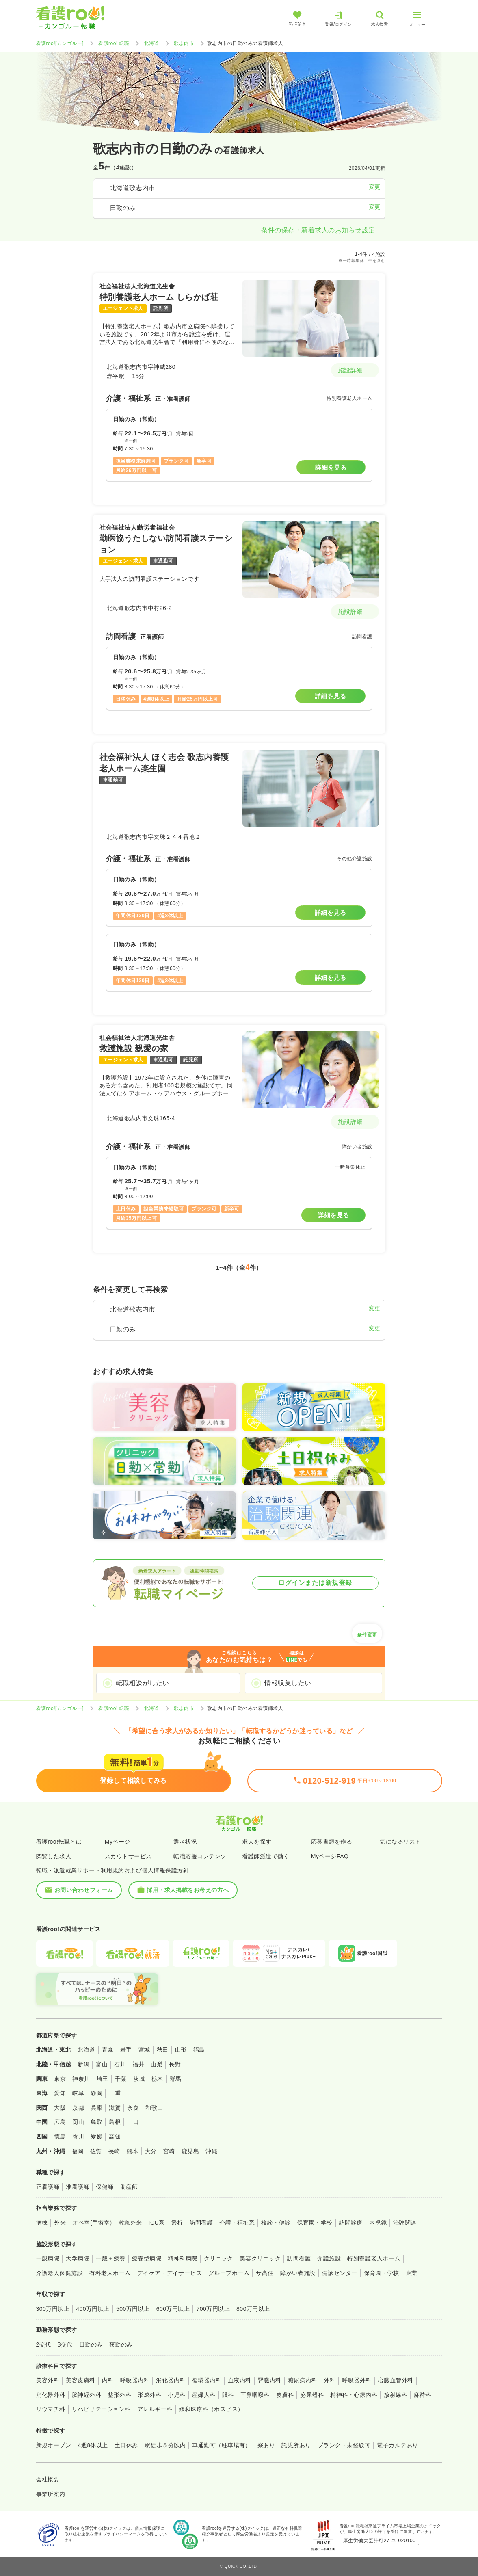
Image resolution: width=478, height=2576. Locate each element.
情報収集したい (287, 1683)
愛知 (60, 2093)
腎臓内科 (269, 2380)
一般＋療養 (110, 2258)
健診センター (339, 2273)
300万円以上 (53, 2308)
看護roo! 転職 (113, 43)
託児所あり (296, 2445)
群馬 (176, 2079)
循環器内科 (206, 2380)
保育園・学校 (315, 2222)
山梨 (156, 2064)
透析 (177, 2222)
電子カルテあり (397, 2445)
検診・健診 (275, 2222)
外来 (60, 2222)
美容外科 (48, 2380)
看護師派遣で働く (265, 1856)
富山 (102, 2064)
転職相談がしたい (142, 1683)
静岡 (96, 2093)
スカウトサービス (128, 1856)
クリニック (218, 2258)
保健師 (104, 2187)
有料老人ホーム (109, 2273)
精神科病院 (182, 2258)
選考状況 (185, 1841)
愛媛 (96, 2136)
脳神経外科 (86, 2395)
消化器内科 (170, 2380)
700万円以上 (213, 2308)
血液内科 (239, 2380)
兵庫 (96, 2107)
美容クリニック (260, 2258)
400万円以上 (93, 2308)
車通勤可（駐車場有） (221, 2445)
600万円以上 (173, 2308)
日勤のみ (91, 2344)
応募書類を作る (331, 1841)
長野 (175, 2064)
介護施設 (329, 2258)
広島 (60, 2122)
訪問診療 (351, 2222)
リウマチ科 (50, 2409)
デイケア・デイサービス (169, 2273)
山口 (133, 2122)
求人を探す (256, 1841)
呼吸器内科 (134, 2380)
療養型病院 (146, 2258)
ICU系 (157, 2222)
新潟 (83, 2064)
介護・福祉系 (237, 2222)
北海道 (151, 43)
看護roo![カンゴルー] (60, 43)
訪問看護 (201, 2222)
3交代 (65, 2344)
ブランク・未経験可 (344, 2445)
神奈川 (81, 2079)
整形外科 (119, 2395)
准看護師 (77, 2187)
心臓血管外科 (395, 2380)
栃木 (157, 2079)
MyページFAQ (330, 1856)
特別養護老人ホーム (373, 2258)
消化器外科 (50, 2395)
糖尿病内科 (302, 2380)
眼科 (228, 2395)
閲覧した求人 (53, 1856)
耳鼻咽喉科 (255, 2395)
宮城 (144, 2049)
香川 (78, 2136)
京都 (78, 2107)
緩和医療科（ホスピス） (211, 2409)
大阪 (60, 2107)
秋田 (163, 2049)
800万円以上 (253, 2308)
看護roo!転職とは (59, 1841)
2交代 (43, 2344)
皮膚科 (285, 2395)
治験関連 (405, 2222)
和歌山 (154, 2107)
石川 (120, 2064)
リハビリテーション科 (101, 2409)
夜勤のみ (121, 2344)
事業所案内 (50, 2494)
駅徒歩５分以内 (165, 2445)
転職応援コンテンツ (199, 1856)
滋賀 (115, 2107)
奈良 (133, 2107)
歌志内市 (184, 43)
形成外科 (149, 2395)
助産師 (129, 2187)
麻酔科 (422, 2395)
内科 (108, 2380)
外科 (329, 2380)
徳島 (60, 2136)
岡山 (78, 2122)
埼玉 (102, 2079)
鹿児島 (190, 2151)
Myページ (117, 1841)
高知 (115, 2136)
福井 (138, 2064)
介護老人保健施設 (59, 2273)
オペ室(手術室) (92, 2222)
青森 (108, 2049)
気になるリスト (400, 1841)
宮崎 (169, 2151)
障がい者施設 (298, 2273)
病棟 (42, 2222)
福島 (199, 2049)
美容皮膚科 (80, 2380)
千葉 (121, 2079)
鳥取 (96, 2122)
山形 (181, 2049)
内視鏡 (378, 2222)
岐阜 (78, 2093)
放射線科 (395, 2395)
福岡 (78, 2151)
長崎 (114, 2151)
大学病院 (77, 2258)
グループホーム (228, 2273)
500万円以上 (133, 2308)
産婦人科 (204, 2395)
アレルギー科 (155, 2409)
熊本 (132, 2151)
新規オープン (53, 2445)
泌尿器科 (312, 2395)
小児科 (176, 2395)
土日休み (126, 2445)
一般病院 (48, 2258)
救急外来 (130, 2222)
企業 (411, 2273)
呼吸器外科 (356, 2380)
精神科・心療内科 (353, 2395)
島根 (115, 2122)
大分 (151, 2151)
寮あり (266, 2445)
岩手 (126, 2049)
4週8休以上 (93, 2445)
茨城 (139, 2079)
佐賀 (96, 2151)
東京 (60, 2079)
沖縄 (211, 2151)
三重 (115, 2093)
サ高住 (264, 2273)
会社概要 (48, 2479)
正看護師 (48, 2187)
